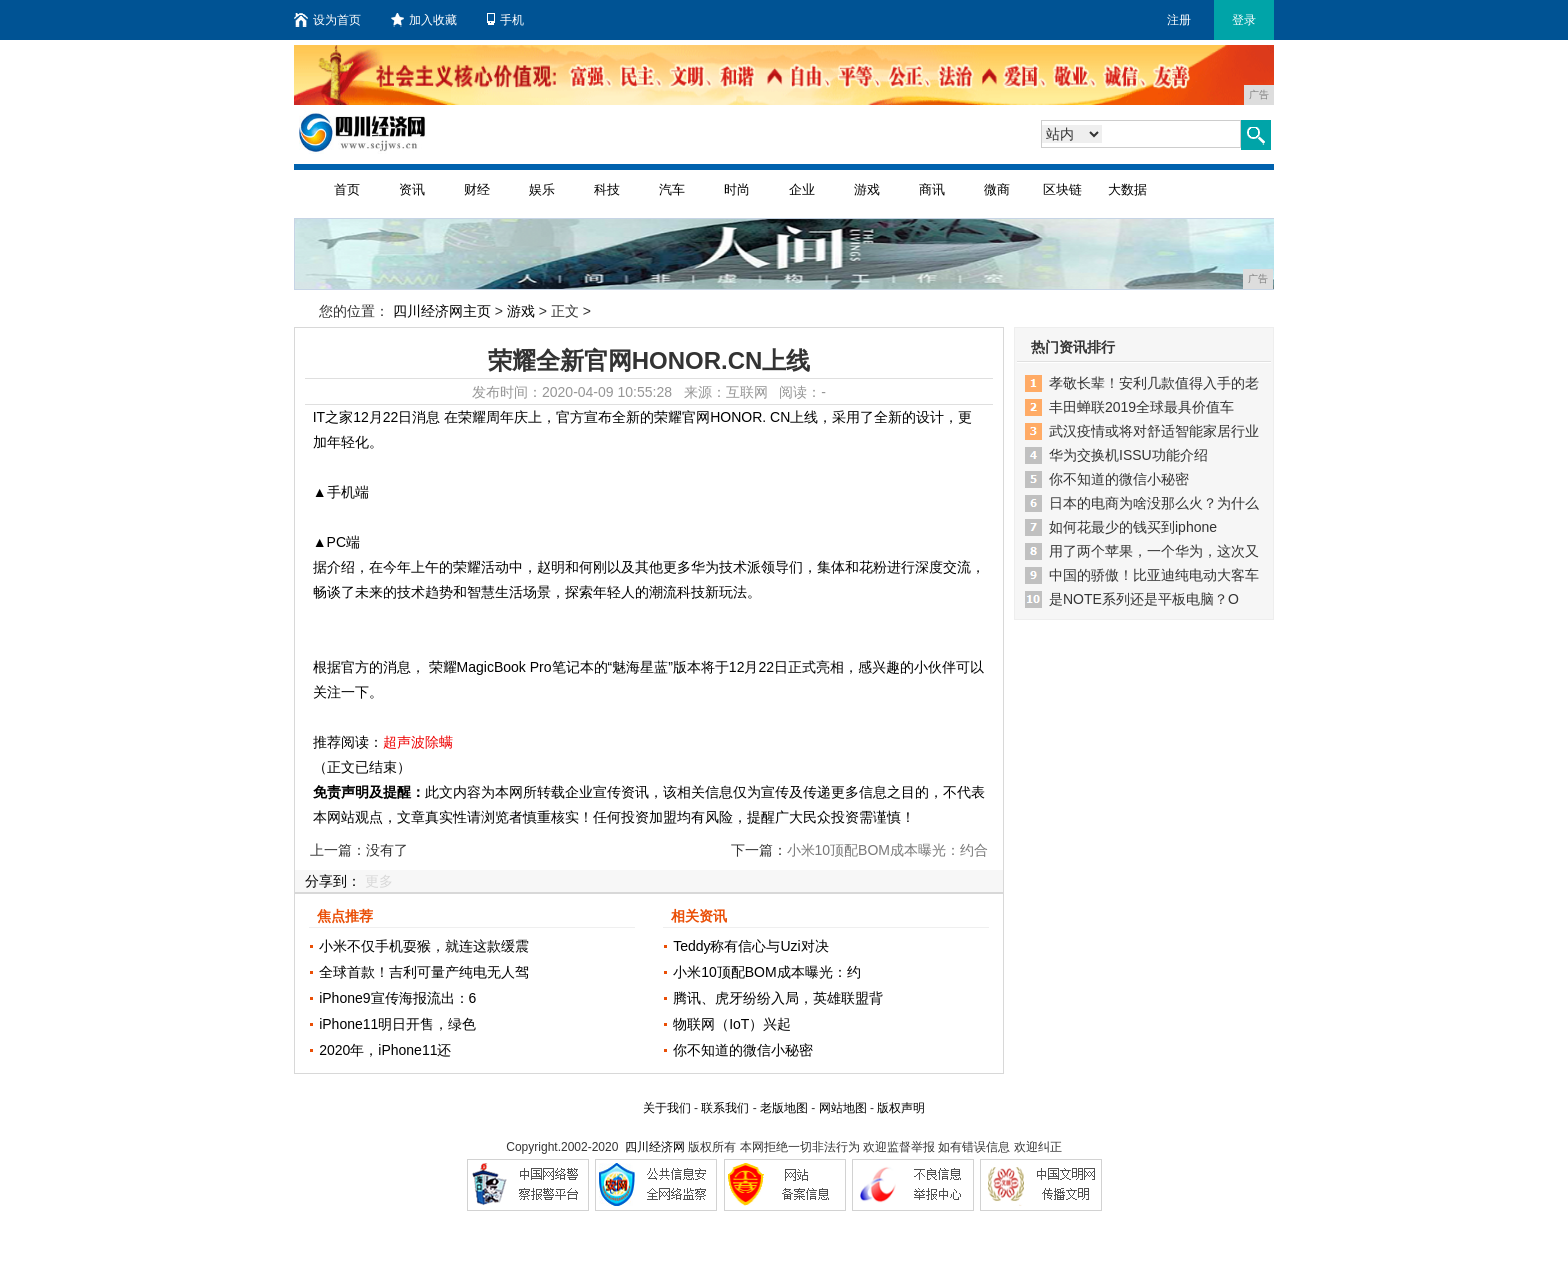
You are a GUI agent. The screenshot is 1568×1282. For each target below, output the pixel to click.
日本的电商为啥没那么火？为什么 (1154, 503)
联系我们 (725, 1108)
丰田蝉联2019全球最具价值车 (1141, 407)
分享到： (333, 881)
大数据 (1127, 189)
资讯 (412, 189)
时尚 (737, 189)
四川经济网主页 (442, 311)
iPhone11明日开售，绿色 (397, 1024)
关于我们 (667, 1108)
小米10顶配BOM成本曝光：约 (766, 972)
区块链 (1062, 189)
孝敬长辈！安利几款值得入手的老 (1154, 383)
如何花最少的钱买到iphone (1133, 527)
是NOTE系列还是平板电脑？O (1144, 599)
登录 (1244, 20)
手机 (505, 20)
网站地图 (843, 1108)
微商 (997, 189)
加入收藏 (424, 20)
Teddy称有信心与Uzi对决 (751, 946)
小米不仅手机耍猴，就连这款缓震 (424, 946)
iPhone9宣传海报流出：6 (397, 998)
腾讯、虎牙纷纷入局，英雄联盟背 (778, 998)
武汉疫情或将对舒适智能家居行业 (1154, 431)
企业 (802, 189)
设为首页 (327, 20)
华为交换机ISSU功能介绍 (1128, 455)
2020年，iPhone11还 (385, 1050)
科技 (607, 189)
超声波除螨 (418, 742)
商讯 (932, 189)
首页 (347, 189)
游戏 (867, 189)
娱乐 (542, 189)
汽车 (672, 189)
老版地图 (784, 1108)
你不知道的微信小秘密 (743, 1050)
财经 (477, 189)
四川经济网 (655, 1147)
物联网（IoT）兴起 (732, 1024)
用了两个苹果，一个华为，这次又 (1154, 551)
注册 (1179, 20)
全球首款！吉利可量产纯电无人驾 (424, 972)
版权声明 (901, 1108)
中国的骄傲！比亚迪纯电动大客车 (1154, 575)
